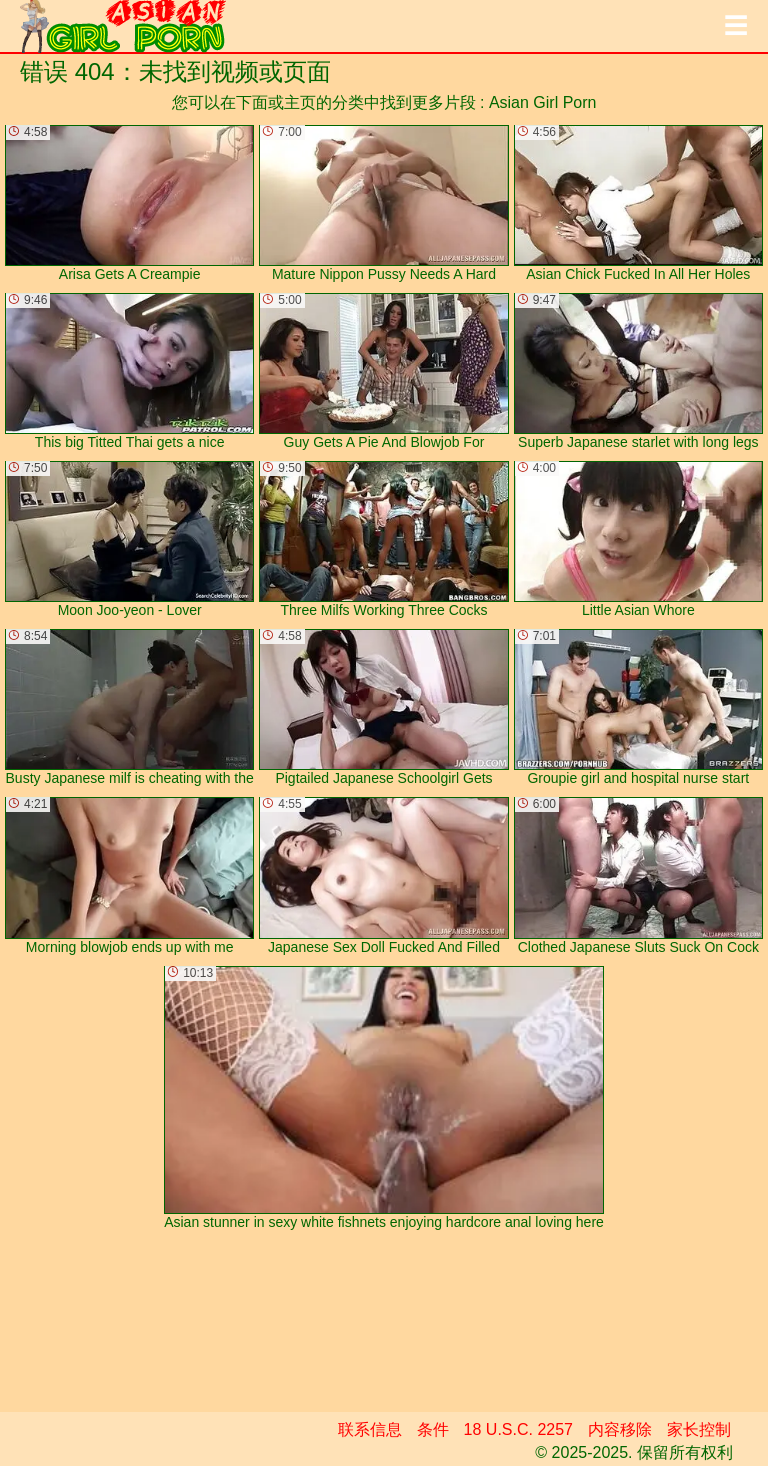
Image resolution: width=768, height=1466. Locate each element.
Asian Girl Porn (543, 102)
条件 (433, 1429)
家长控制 (699, 1429)
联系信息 (370, 1429)
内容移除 (620, 1429)
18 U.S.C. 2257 (518, 1429)
